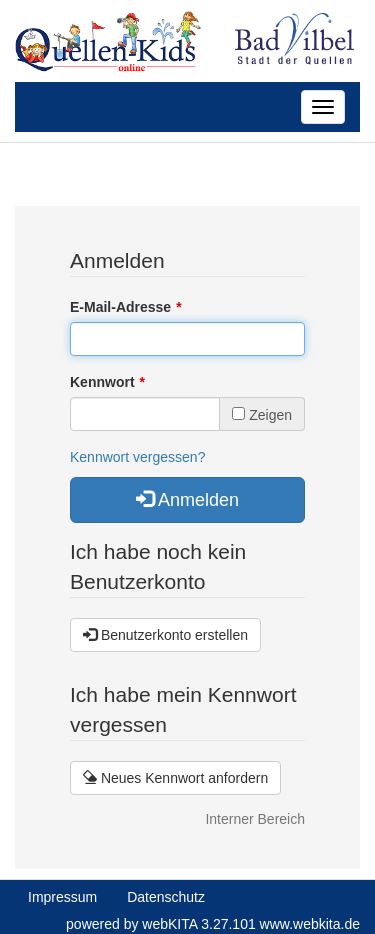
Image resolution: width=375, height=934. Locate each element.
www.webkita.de (310, 924)
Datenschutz (166, 897)
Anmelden (187, 499)
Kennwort (102, 382)
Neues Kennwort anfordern (175, 778)
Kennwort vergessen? (137, 457)
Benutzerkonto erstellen (165, 635)
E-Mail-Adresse (120, 307)
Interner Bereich (255, 819)
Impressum (62, 897)
